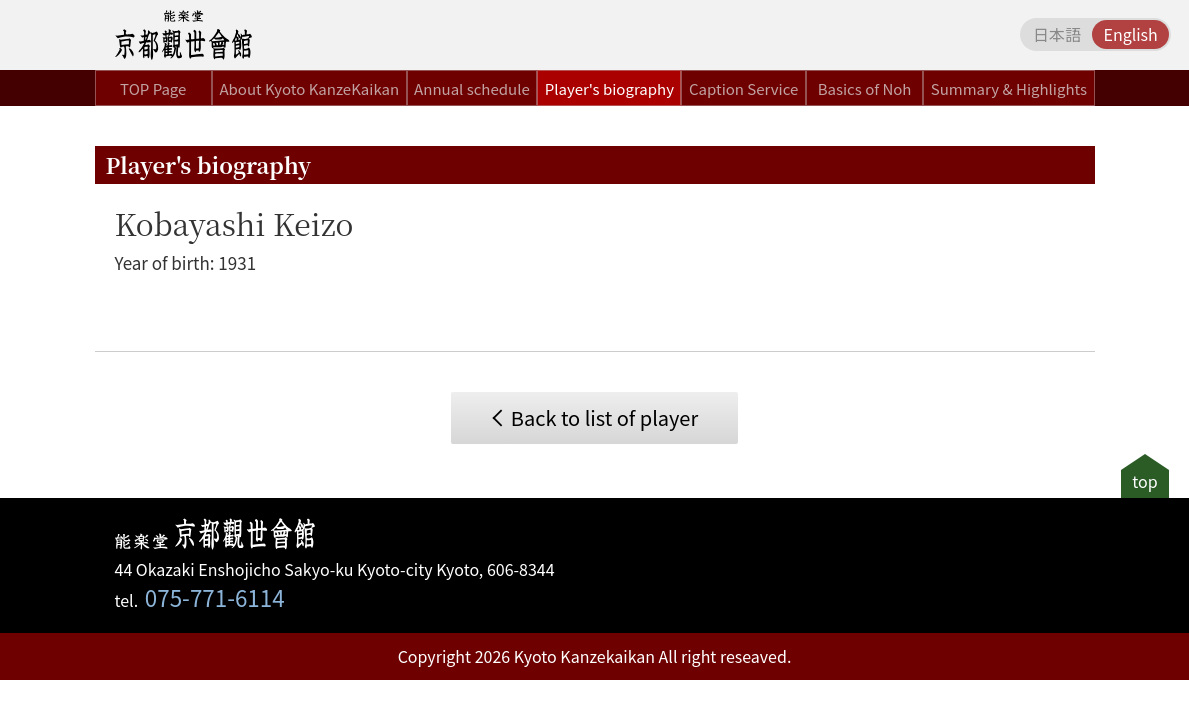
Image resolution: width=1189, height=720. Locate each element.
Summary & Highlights (1009, 88)
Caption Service (743, 88)
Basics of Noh (865, 88)
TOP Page (153, 88)
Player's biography (609, 88)
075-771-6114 (215, 597)
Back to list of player (604, 417)
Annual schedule (472, 88)
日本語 (1057, 34)
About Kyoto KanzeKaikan (309, 88)
